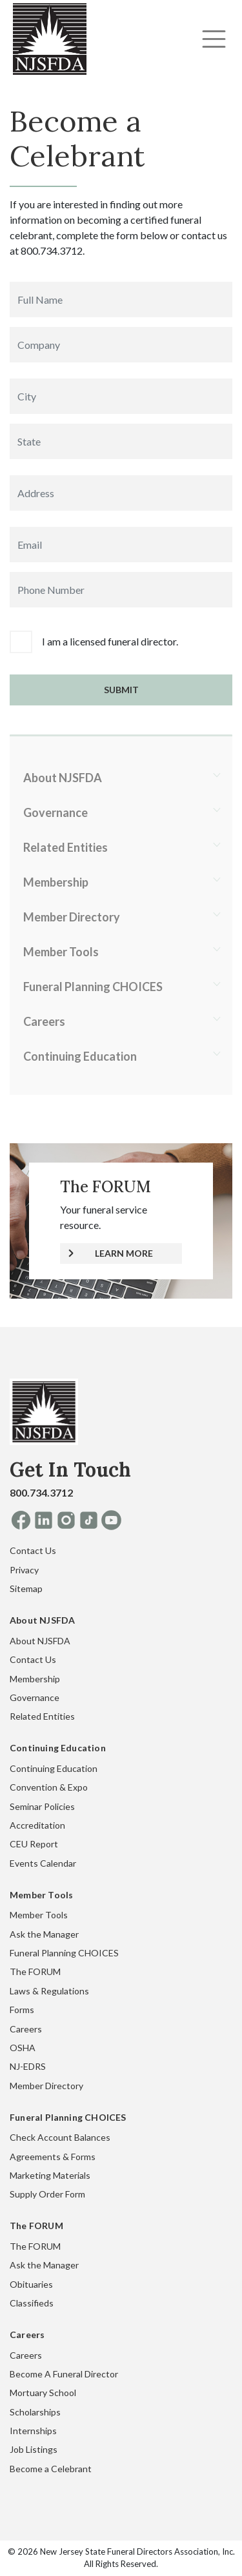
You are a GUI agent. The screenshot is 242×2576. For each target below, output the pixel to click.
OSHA (22, 2047)
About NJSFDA (62, 778)
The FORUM (35, 1971)
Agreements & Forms (53, 2156)
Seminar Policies (42, 1806)
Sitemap (26, 1588)
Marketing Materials (50, 2175)
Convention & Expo (49, 1787)
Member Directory (71, 917)
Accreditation (37, 1825)
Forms (22, 2009)
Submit (121, 689)
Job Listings (33, 2449)
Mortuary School (43, 2392)
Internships (33, 2430)
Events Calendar (43, 1863)
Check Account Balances (60, 2137)
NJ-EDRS (28, 2066)
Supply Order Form (47, 2193)
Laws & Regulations (49, 1990)
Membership (55, 882)
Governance (55, 812)
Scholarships (35, 2411)
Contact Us (33, 1550)
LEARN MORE (124, 1253)
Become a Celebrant (51, 2468)
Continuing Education (80, 1056)
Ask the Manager (44, 1934)
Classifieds (32, 2302)
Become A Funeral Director (64, 2373)
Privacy (24, 1569)
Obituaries (31, 2284)
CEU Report (34, 1843)
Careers (44, 1021)
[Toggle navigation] (214, 39)
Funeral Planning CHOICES (93, 986)
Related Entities (65, 847)
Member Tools (61, 952)
